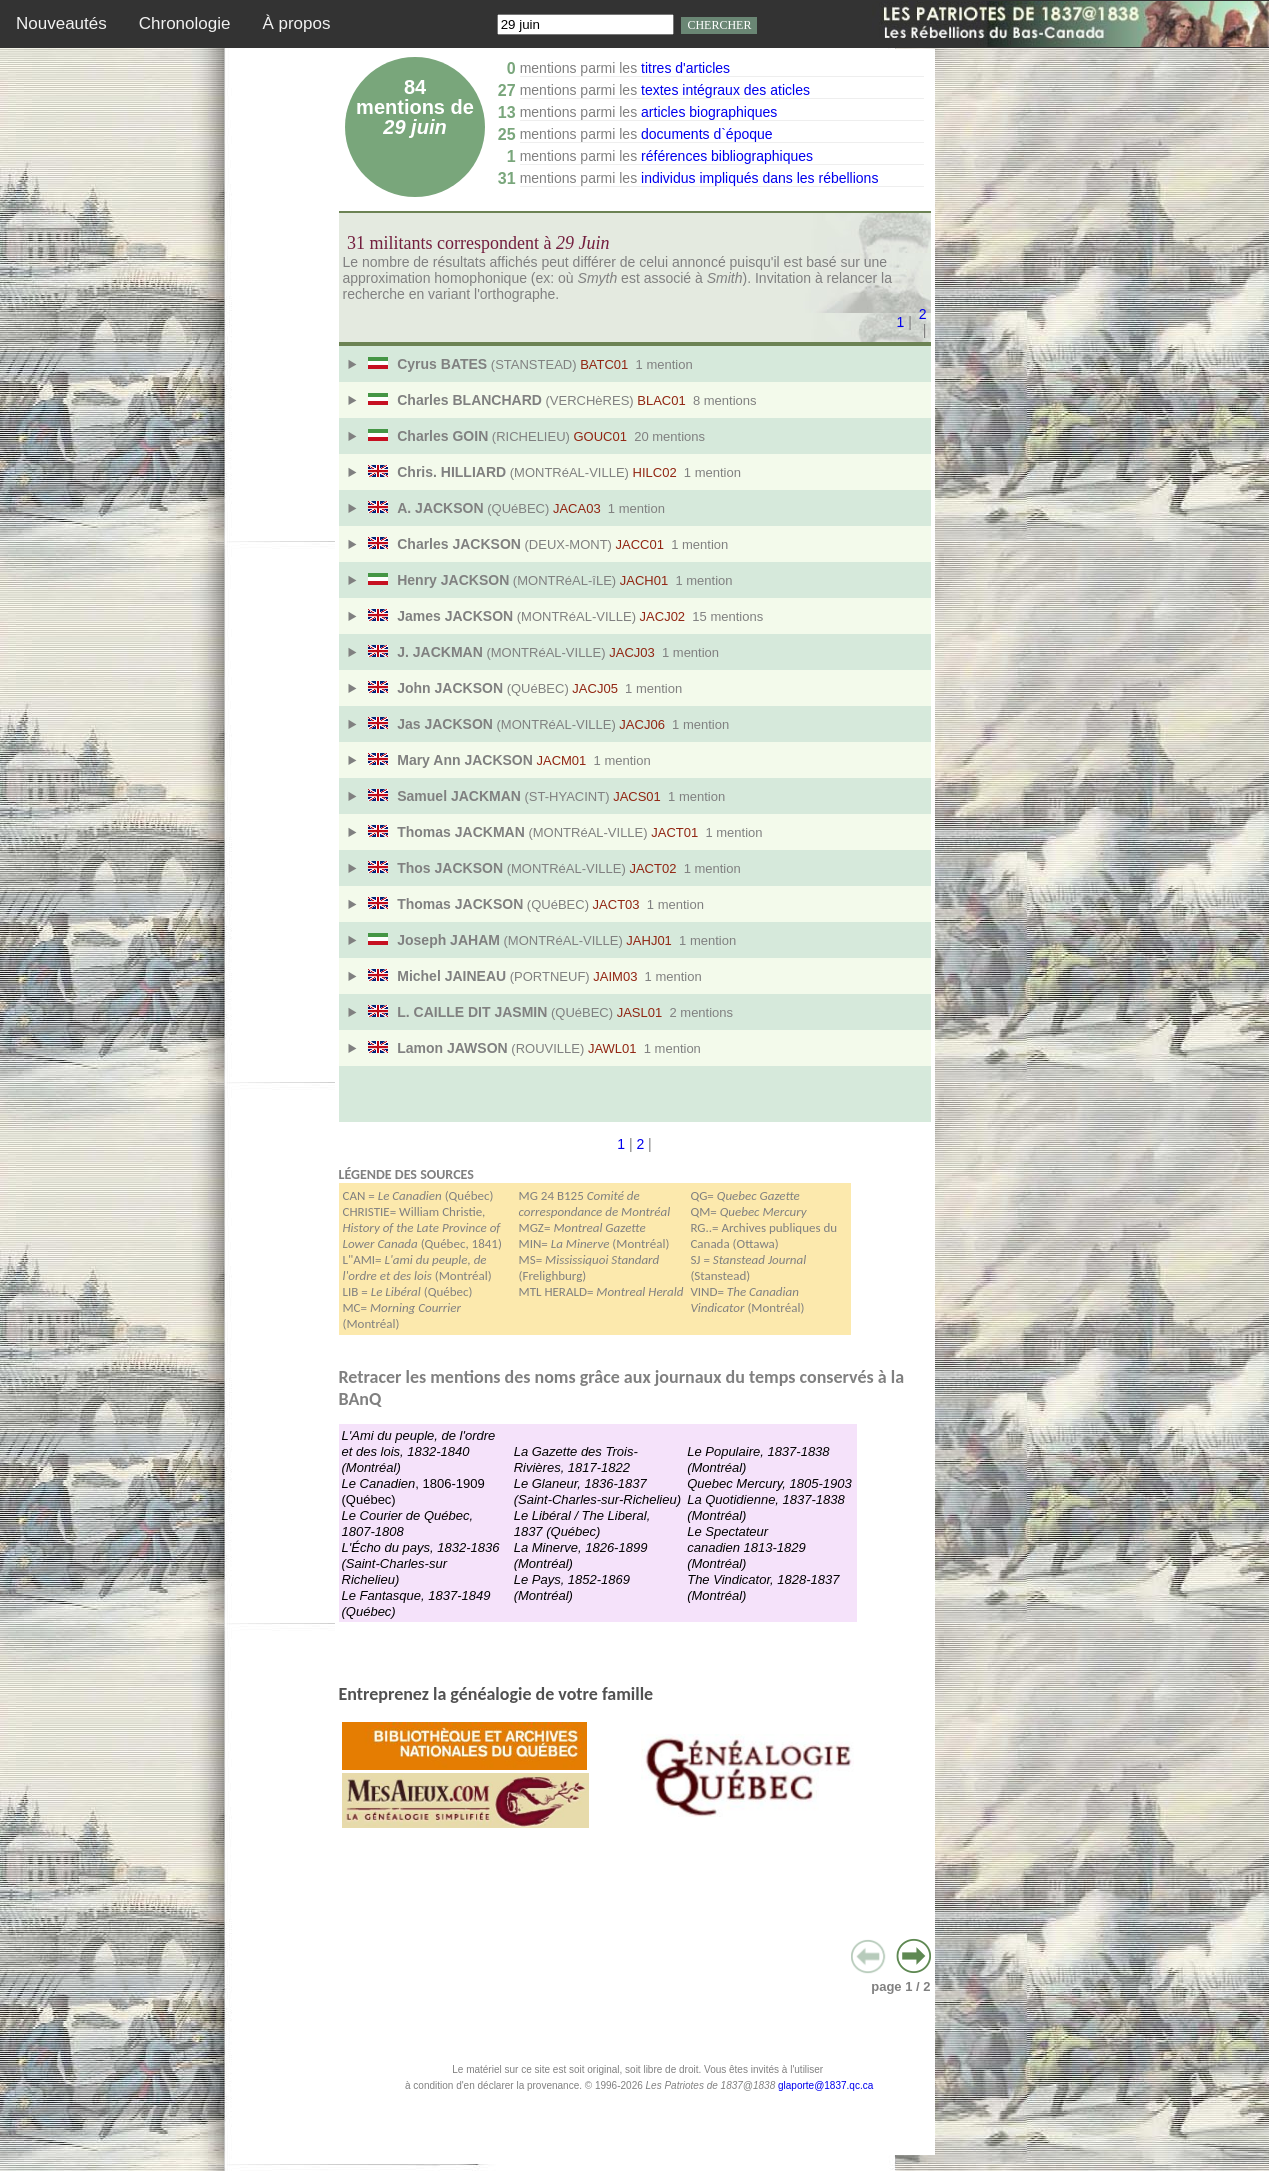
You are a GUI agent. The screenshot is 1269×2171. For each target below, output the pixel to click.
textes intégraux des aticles (725, 90)
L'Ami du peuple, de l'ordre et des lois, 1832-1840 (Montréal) (419, 1451)
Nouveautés (61, 23)
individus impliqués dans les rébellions (759, 178)
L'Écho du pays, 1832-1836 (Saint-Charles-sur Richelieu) (421, 1563)
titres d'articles (685, 68)
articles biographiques (709, 112)
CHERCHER (719, 25)
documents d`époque (707, 134)
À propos (296, 23)
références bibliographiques (727, 156)
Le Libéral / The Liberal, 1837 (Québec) (582, 1523)
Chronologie (185, 23)
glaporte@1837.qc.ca (825, 2085)
